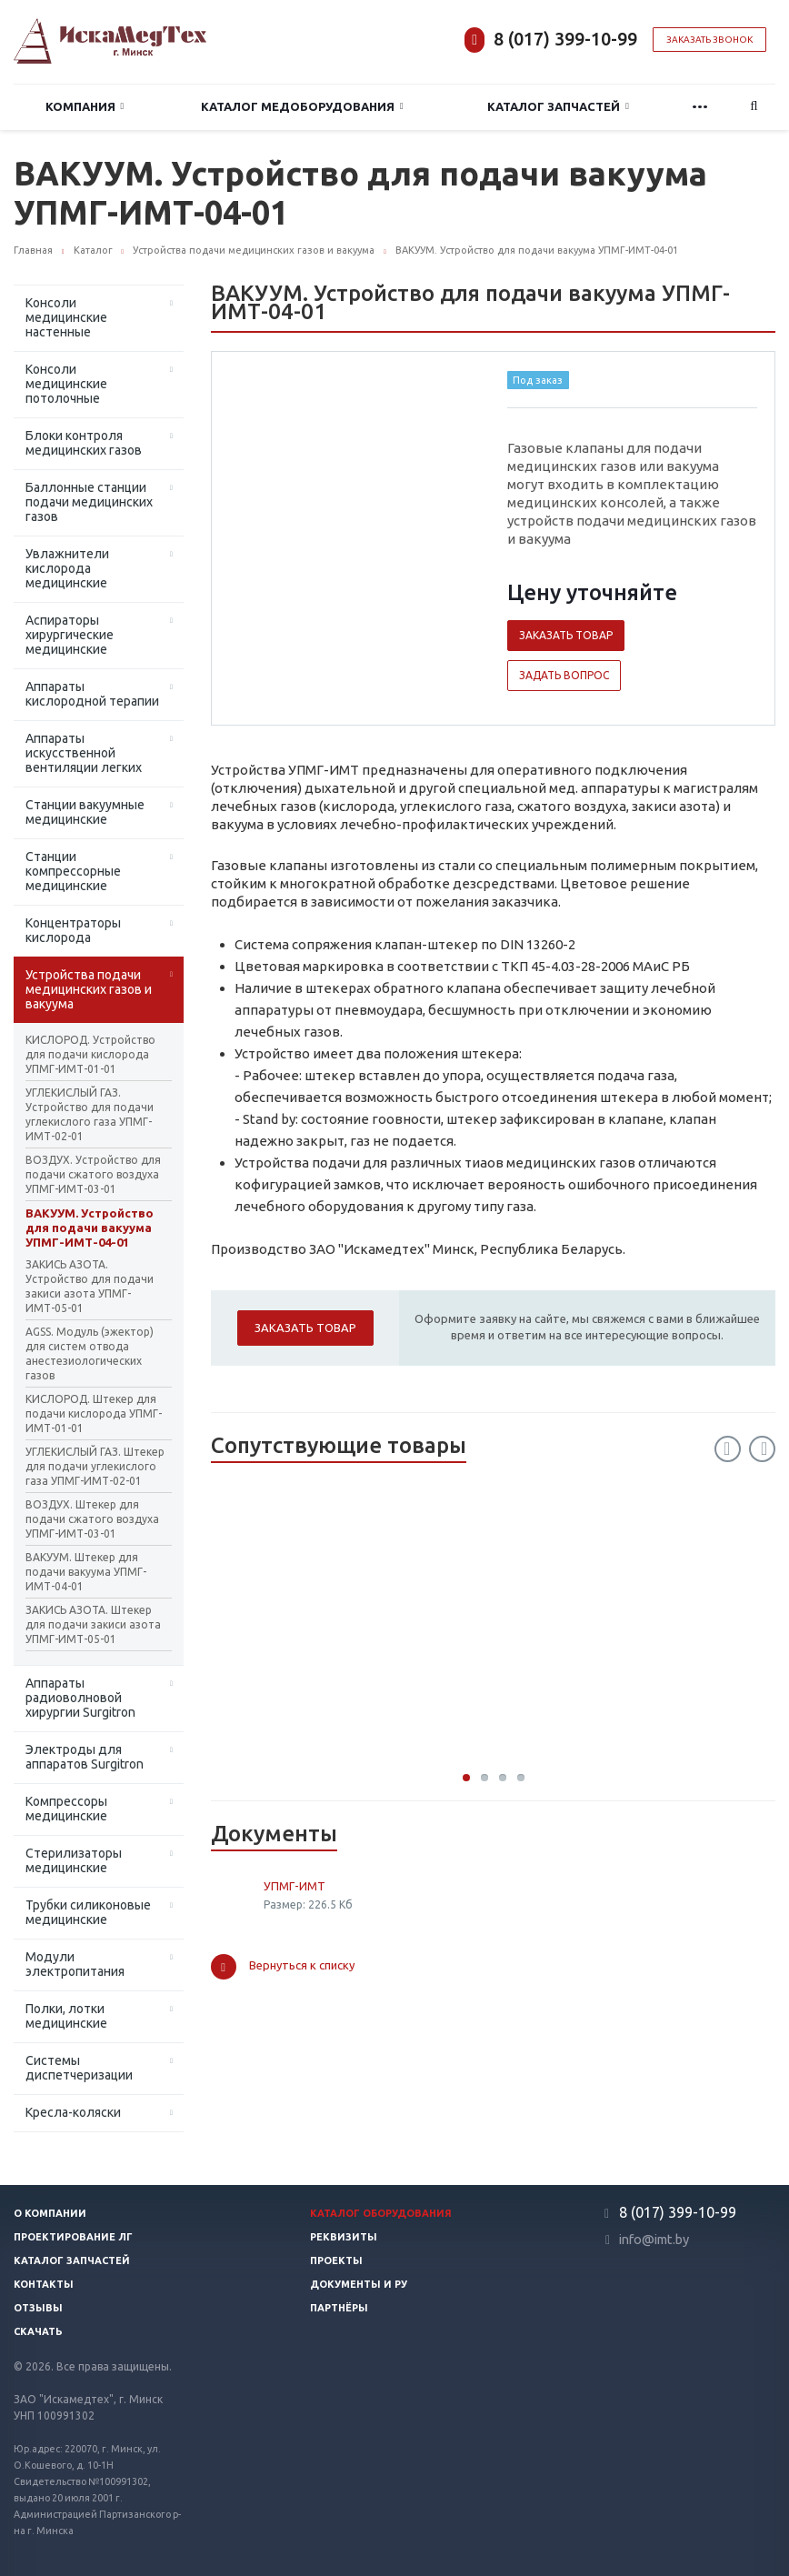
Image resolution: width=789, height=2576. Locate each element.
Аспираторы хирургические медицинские (69, 635)
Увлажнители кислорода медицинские (67, 568)
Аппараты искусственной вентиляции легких (83, 753)
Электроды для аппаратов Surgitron (84, 1756)
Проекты (336, 2260)
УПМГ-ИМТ (294, 1885)
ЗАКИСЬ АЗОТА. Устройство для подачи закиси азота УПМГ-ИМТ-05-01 (89, 1286)
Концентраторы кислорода (73, 930)
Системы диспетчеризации (79, 2067)
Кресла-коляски (73, 2112)
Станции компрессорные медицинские (73, 871)
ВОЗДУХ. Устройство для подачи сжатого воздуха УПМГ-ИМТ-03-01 (93, 1174)
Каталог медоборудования (302, 107)
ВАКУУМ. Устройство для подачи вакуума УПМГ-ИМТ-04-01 (89, 1227)
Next (762, 1449)
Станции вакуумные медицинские (85, 812)
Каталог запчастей (558, 107)
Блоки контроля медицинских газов (83, 442)
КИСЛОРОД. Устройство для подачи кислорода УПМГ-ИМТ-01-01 (90, 1054)
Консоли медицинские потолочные (66, 384)
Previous (727, 1449)
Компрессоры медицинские (66, 1808)
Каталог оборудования (381, 2213)
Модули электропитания (75, 1964)
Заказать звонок (709, 40)
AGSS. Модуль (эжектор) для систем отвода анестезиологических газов (89, 1353)
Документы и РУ (358, 2284)
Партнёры (339, 2307)
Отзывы (38, 2307)
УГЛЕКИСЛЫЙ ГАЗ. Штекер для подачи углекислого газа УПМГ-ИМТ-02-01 (95, 1466)
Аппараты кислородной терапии (92, 693)
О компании (50, 2213)
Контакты (44, 2284)
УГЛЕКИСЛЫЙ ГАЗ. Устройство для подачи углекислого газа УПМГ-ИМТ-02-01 (89, 1114)
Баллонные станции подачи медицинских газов (89, 502)
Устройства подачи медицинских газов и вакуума (88, 989)
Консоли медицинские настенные (66, 317)
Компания (85, 107)
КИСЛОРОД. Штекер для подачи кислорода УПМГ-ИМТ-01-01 (93, 1413)
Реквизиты (343, 2236)
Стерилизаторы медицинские (73, 1860)
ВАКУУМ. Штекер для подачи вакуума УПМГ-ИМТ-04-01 (85, 1571)
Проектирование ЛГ (73, 2236)
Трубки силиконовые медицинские (88, 1912)
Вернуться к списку (283, 1967)
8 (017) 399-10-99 (565, 38)
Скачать (38, 2331)
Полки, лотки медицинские (66, 2015)
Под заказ (538, 380)
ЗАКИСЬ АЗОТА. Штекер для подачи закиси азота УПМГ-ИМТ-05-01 (93, 1624)
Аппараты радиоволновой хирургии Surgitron (80, 1697)
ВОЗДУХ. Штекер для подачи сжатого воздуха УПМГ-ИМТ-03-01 (92, 1518)
